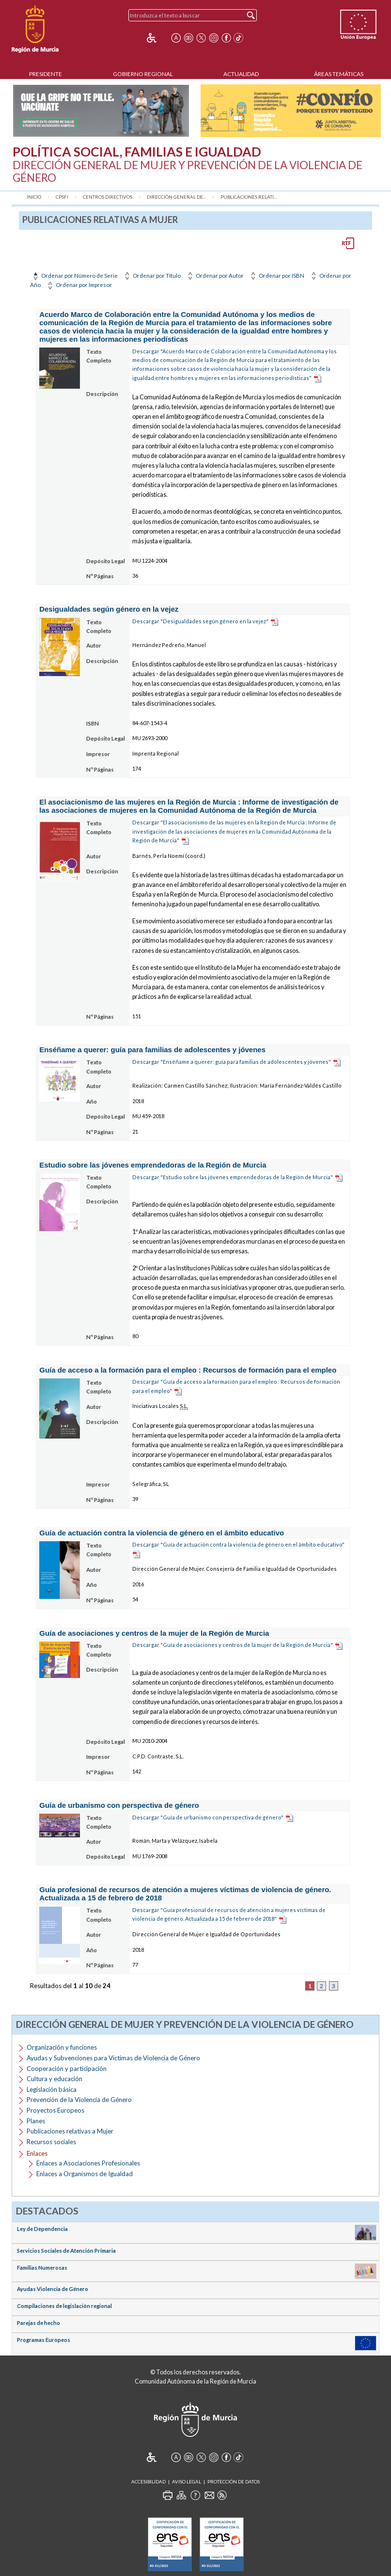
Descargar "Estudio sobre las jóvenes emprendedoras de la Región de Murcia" (232, 1177)
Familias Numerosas (42, 2267)
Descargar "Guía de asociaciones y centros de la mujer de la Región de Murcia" (232, 1645)
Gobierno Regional (143, 74)
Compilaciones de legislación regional (64, 2306)
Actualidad (241, 74)
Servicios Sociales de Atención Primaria (66, 2250)
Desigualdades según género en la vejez (108, 609)
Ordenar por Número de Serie (74, 275)
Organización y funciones (62, 2047)
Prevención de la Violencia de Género (79, 2099)
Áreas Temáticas (338, 74)
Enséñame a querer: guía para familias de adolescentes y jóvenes (152, 1049)
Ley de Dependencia (42, 2229)
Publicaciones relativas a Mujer (70, 2131)
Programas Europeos (43, 2340)
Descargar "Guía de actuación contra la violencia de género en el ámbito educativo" (238, 1544)
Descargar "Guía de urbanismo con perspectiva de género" (207, 1817)
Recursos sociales (51, 2142)
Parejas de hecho (38, 2323)
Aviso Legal (186, 2481)
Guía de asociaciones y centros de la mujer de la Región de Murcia (154, 1633)
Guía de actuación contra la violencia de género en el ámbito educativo (161, 1533)
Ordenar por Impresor (79, 285)
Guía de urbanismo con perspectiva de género (119, 1805)
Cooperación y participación (67, 2068)
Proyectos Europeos (55, 2110)
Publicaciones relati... (248, 197)
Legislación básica (52, 2089)
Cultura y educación (54, 2079)
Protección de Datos (233, 2481)
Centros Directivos (107, 197)
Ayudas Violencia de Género (52, 2289)
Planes (36, 2121)
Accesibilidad (148, 2481)
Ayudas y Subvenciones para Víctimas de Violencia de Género (113, 2058)
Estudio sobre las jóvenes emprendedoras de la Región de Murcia (152, 1165)
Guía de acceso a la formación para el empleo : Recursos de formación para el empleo (187, 1370)
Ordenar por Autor (215, 275)
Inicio (34, 197)
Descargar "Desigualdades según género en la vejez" (200, 621)
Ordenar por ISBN (276, 275)
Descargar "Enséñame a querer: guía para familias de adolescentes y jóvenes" (231, 1062)
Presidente (45, 74)
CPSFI (62, 197)
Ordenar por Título (152, 275)
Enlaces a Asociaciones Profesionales (88, 2163)
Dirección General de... (176, 197)
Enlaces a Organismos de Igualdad (84, 2174)
